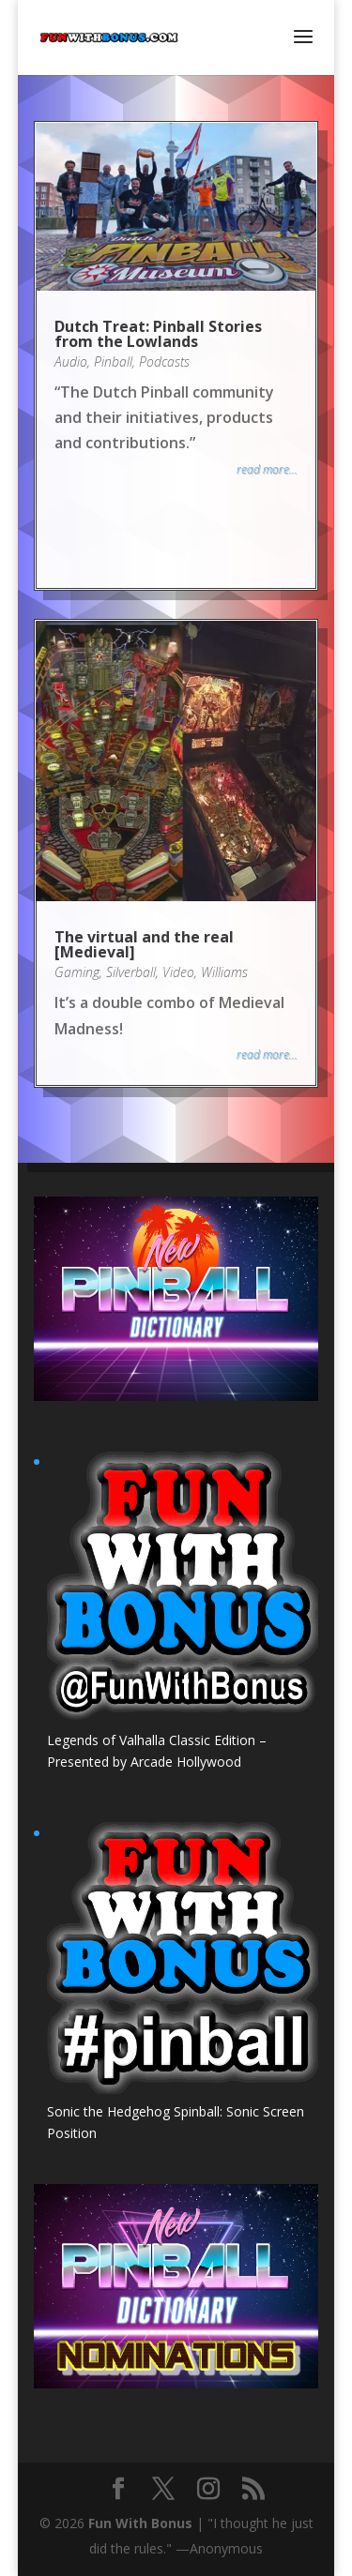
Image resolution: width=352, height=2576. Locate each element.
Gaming (76, 972)
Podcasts (164, 361)
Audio (70, 361)
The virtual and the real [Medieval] (144, 944)
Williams (224, 972)
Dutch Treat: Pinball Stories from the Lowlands (158, 334)
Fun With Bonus (140, 2523)
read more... (267, 469)
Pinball (113, 361)
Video (178, 972)
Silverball (131, 972)
